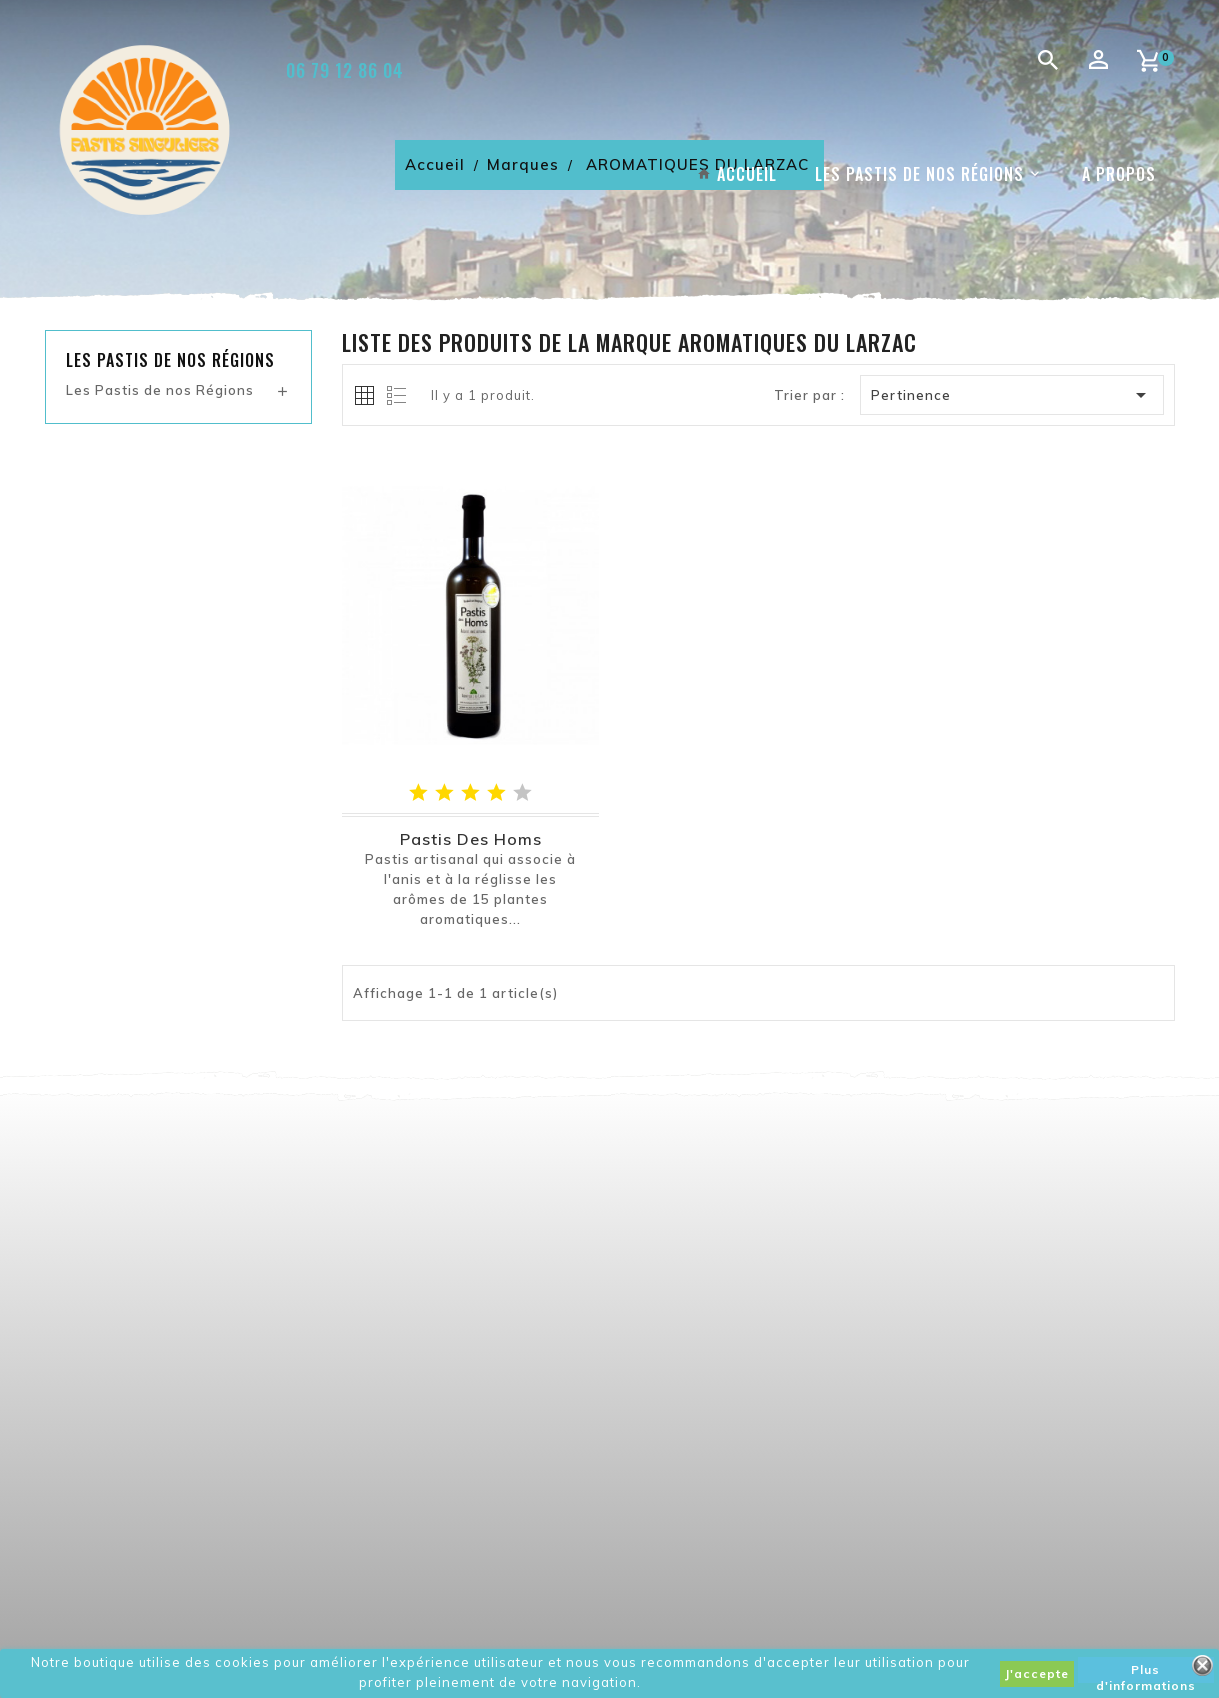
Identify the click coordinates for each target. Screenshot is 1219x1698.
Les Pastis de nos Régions (160, 390)
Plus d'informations (1146, 1672)
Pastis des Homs (471, 839)
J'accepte (1037, 1673)
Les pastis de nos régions (170, 360)
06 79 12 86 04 (345, 70)
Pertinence (1012, 395)
